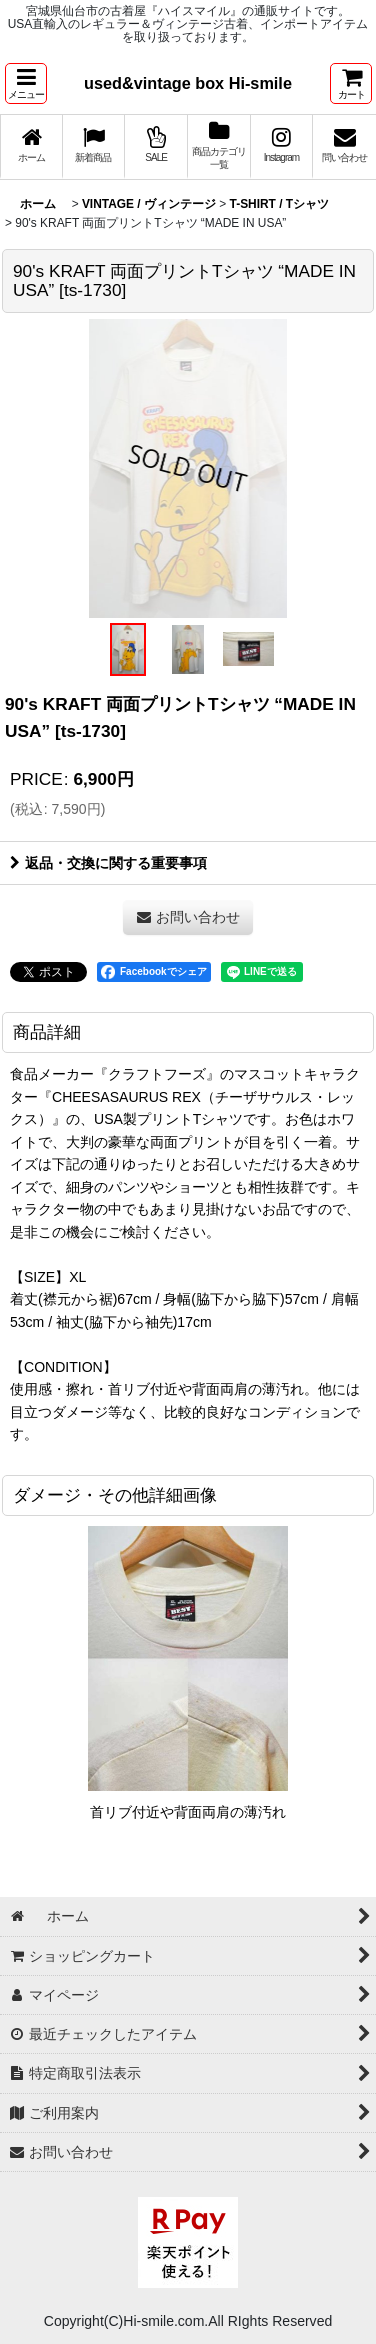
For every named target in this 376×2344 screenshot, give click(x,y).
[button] (26, 83)
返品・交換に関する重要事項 (108, 863)
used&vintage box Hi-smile (188, 83)
